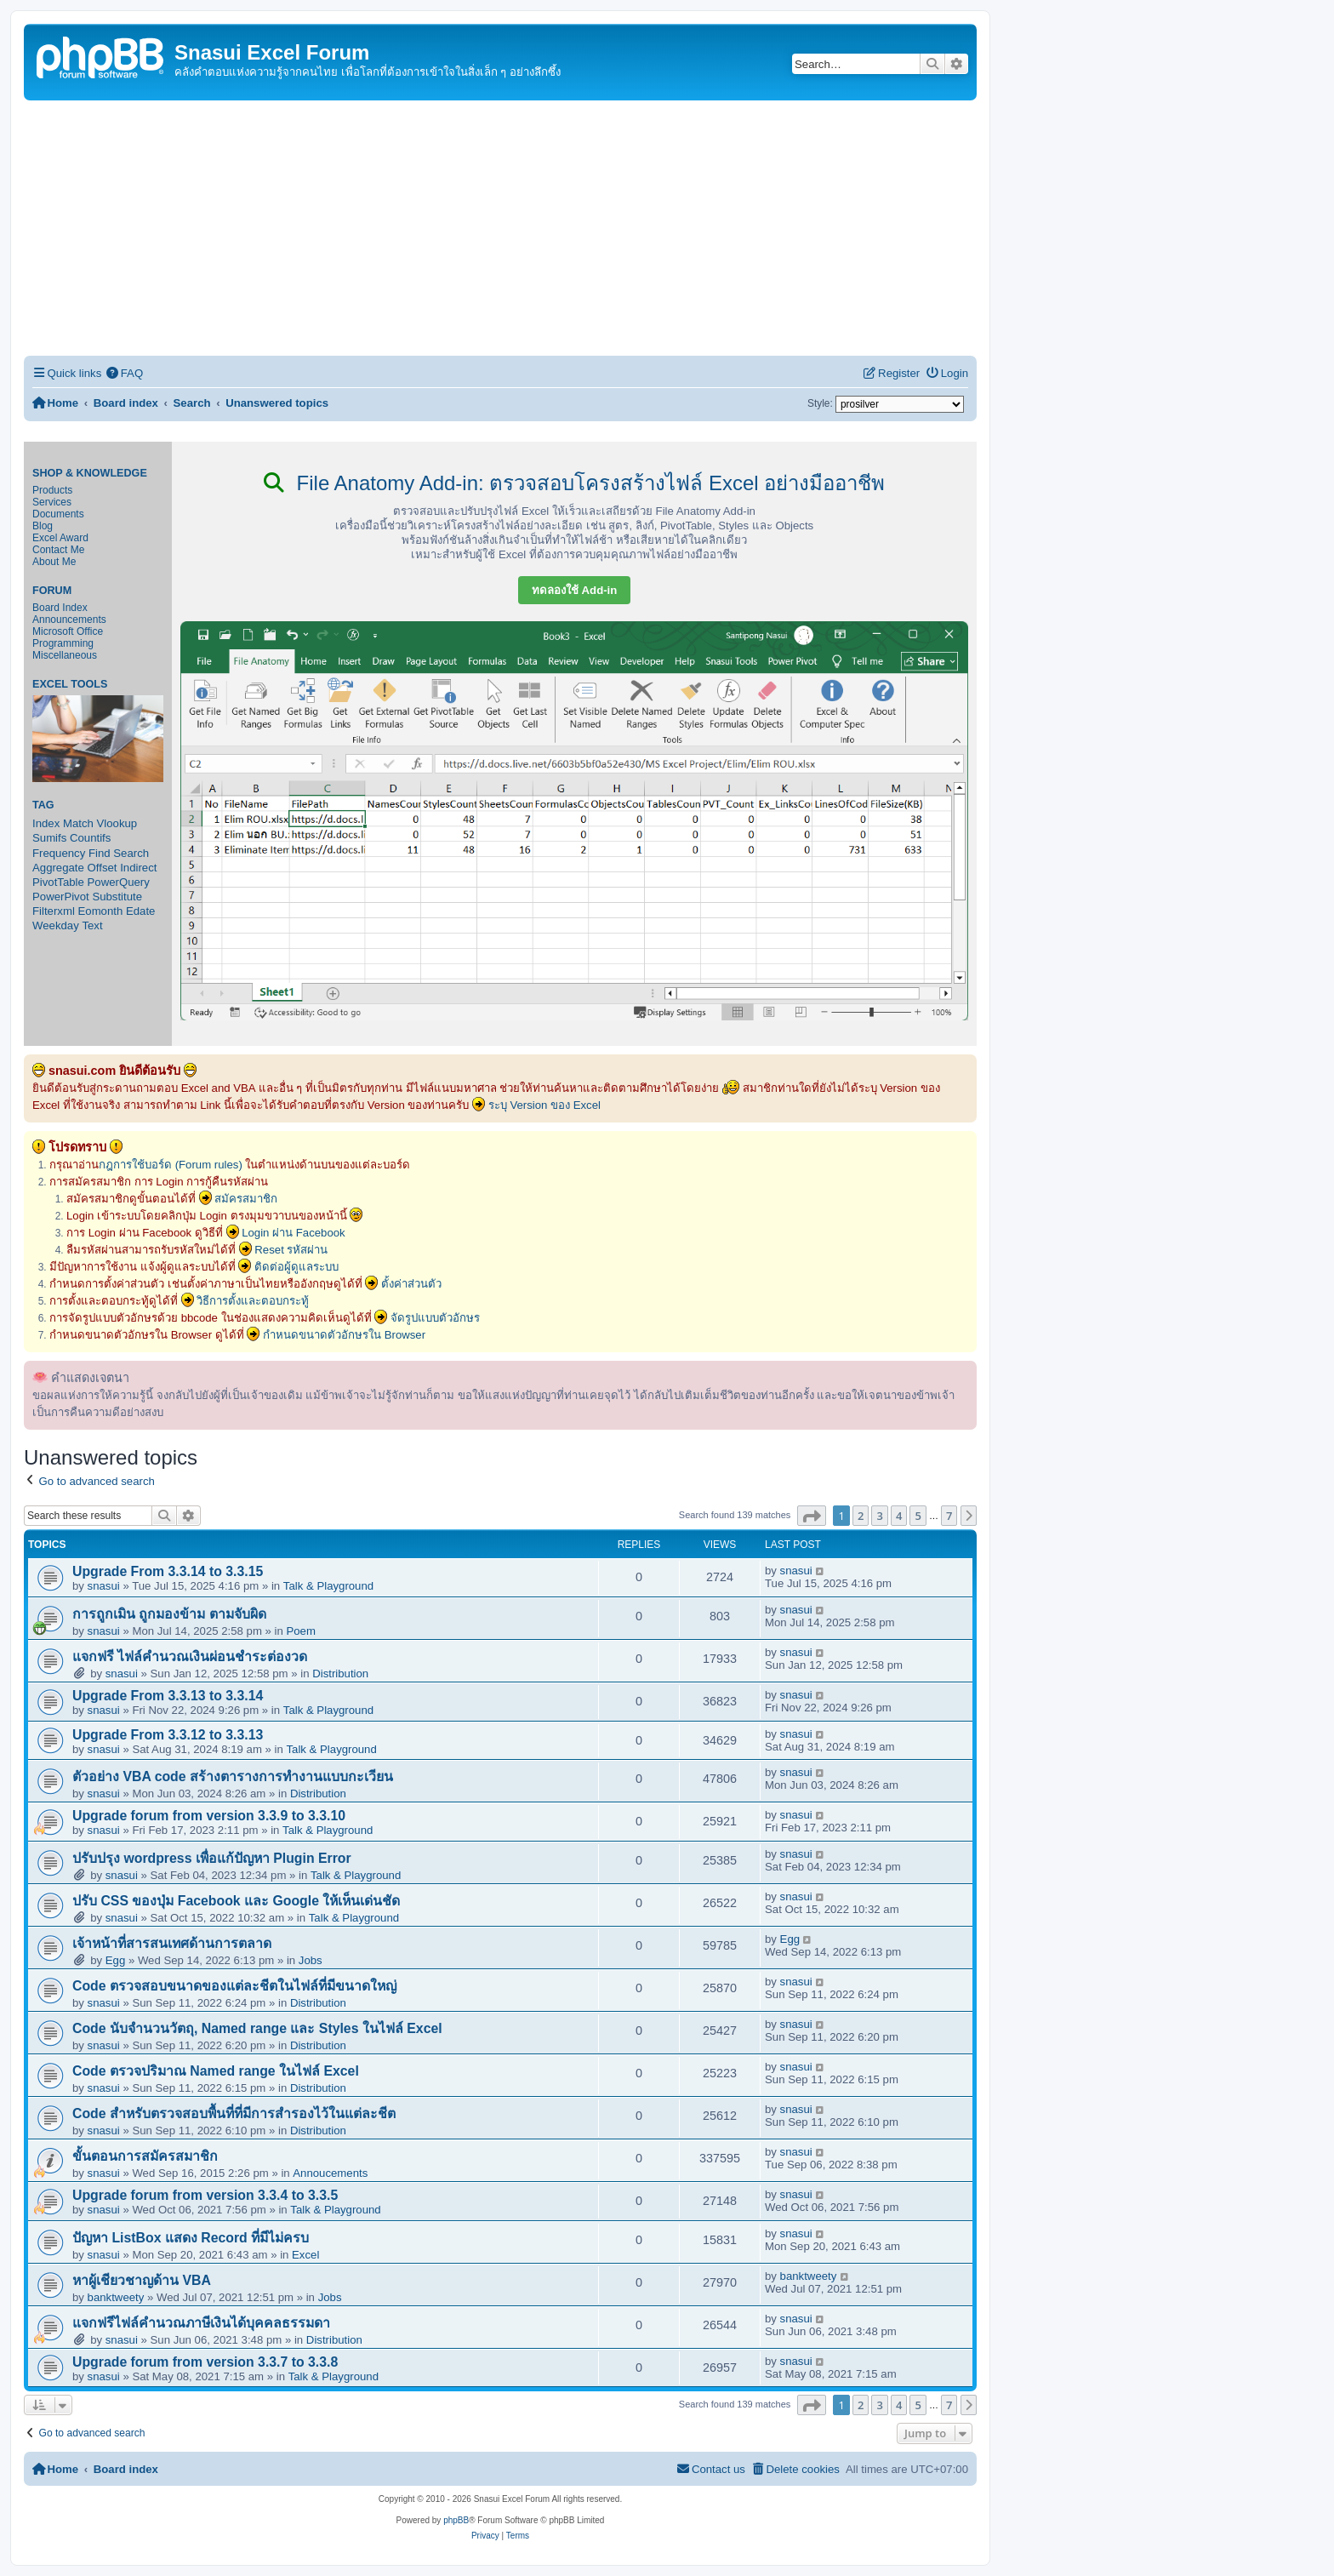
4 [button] (899, 1515)
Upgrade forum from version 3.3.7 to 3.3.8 (205, 2362)
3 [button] (879, 1515)
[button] (811, 1515)
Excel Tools (69, 684)
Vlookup (117, 823)
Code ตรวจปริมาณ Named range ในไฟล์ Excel (215, 2071)
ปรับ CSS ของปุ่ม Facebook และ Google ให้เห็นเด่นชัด (236, 1900)
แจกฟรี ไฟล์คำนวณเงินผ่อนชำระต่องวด (189, 1656)
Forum (51, 591)
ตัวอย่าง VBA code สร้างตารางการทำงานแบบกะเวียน (232, 1776)
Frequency (58, 853)
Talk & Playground (328, 1585)
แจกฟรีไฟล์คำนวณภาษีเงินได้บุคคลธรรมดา (201, 2323)
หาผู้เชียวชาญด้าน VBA (141, 2280)
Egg (115, 1960)
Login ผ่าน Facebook (293, 1232)
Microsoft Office (67, 631)
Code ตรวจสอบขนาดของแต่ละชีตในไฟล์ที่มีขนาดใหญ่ (234, 1986)
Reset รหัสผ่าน (291, 1249)
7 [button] (949, 1515)
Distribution (340, 1673)
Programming (63, 643)
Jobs (310, 1960)
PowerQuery (119, 882)
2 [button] (861, 1515)
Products (52, 490)
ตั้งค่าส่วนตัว (411, 1283)
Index (46, 823)
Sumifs (49, 837)
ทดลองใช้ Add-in (574, 590)
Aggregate (58, 867)
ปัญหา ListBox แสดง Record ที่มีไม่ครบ (190, 2237)
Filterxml (53, 911)
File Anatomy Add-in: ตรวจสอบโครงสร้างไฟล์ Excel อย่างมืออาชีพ (574, 482)
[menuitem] (124, 373)
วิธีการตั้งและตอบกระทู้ (253, 1300)
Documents (58, 514)
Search (131, 853)
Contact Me (58, 550)
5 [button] (918, 1515)
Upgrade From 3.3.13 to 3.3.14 (167, 1695)
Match (78, 823)
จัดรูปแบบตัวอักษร (435, 1317)
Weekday (55, 925)
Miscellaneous (64, 655)
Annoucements (330, 2173)
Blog (42, 526)
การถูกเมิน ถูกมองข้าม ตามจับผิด (169, 1614)
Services (51, 502)
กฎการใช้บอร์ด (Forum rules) (170, 1164)
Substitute (117, 896)
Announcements (69, 619)
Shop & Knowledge (89, 473)
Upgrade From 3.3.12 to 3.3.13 (167, 1735)
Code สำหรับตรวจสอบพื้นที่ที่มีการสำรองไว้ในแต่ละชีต (234, 2113)
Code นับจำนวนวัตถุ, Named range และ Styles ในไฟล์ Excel (257, 2028)
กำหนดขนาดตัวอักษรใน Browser (344, 1334)
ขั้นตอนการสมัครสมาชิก (145, 2156)
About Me (54, 562)
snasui (104, 1585)
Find (99, 853)
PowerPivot (60, 896)
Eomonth (100, 911)
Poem (300, 1631)
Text (92, 925)
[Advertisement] (500, 228)
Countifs (90, 837)
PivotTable (58, 882)
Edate (140, 911)
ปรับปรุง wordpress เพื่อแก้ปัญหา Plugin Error (211, 1858)
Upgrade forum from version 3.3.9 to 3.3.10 (208, 1815)
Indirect (138, 867)
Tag (43, 805)
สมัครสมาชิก (245, 1198)
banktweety (116, 2297)
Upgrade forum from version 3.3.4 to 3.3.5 (205, 2195)
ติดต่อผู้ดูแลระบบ (296, 1266)
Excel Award (60, 538)
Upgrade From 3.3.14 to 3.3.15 (167, 1571)
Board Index (60, 608)
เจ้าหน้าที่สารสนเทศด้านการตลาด (171, 1943)
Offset (102, 867)
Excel (305, 2254)
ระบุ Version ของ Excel (544, 1105)
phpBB (456, 2520)
